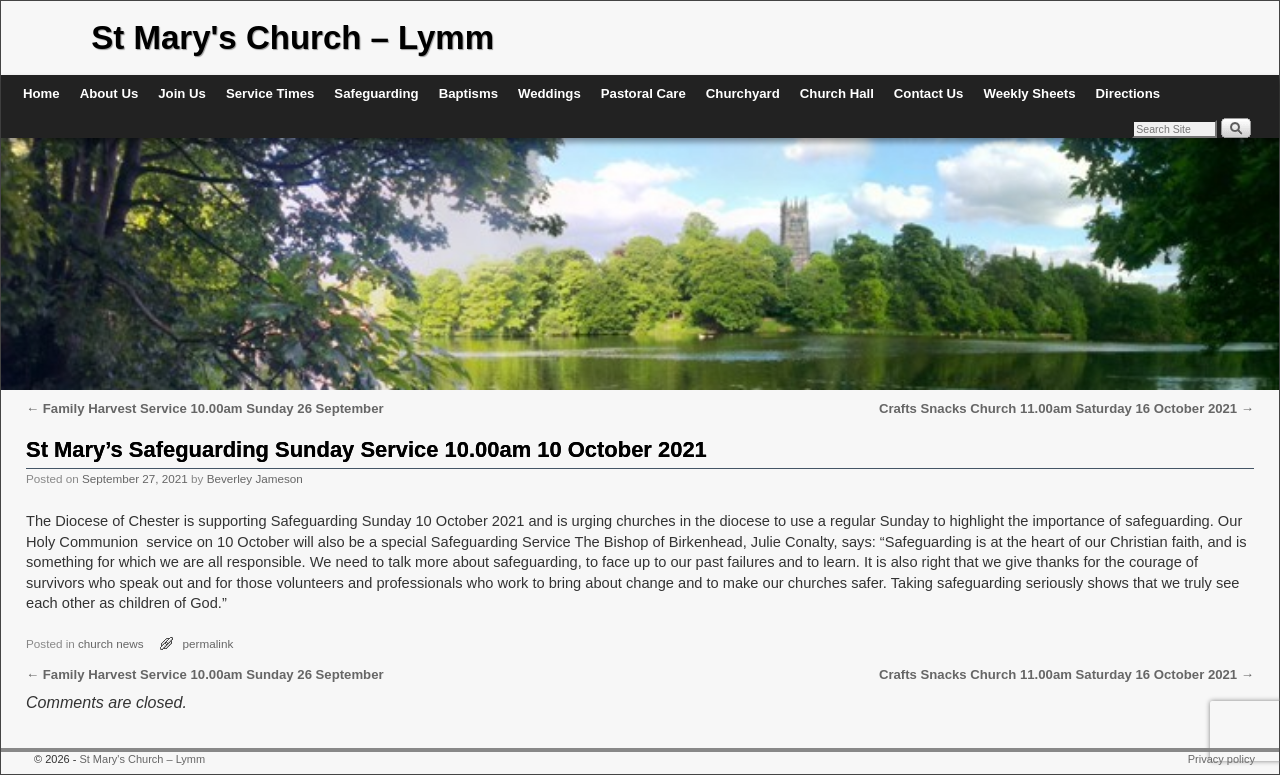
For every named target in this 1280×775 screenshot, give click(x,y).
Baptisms (468, 93)
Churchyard (743, 93)
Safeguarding (376, 93)
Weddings (549, 93)
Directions (1128, 93)
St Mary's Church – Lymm (292, 37)
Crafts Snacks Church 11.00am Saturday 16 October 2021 (1066, 408)
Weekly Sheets (1029, 93)
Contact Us (929, 93)
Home (41, 93)
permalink (208, 643)
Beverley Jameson (255, 478)
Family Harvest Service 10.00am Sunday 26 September (205, 408)
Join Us (182, 93)
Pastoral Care (643, 93)
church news (111, 643)
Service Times (270, 93)
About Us (109, 93)
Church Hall (837, 93)
